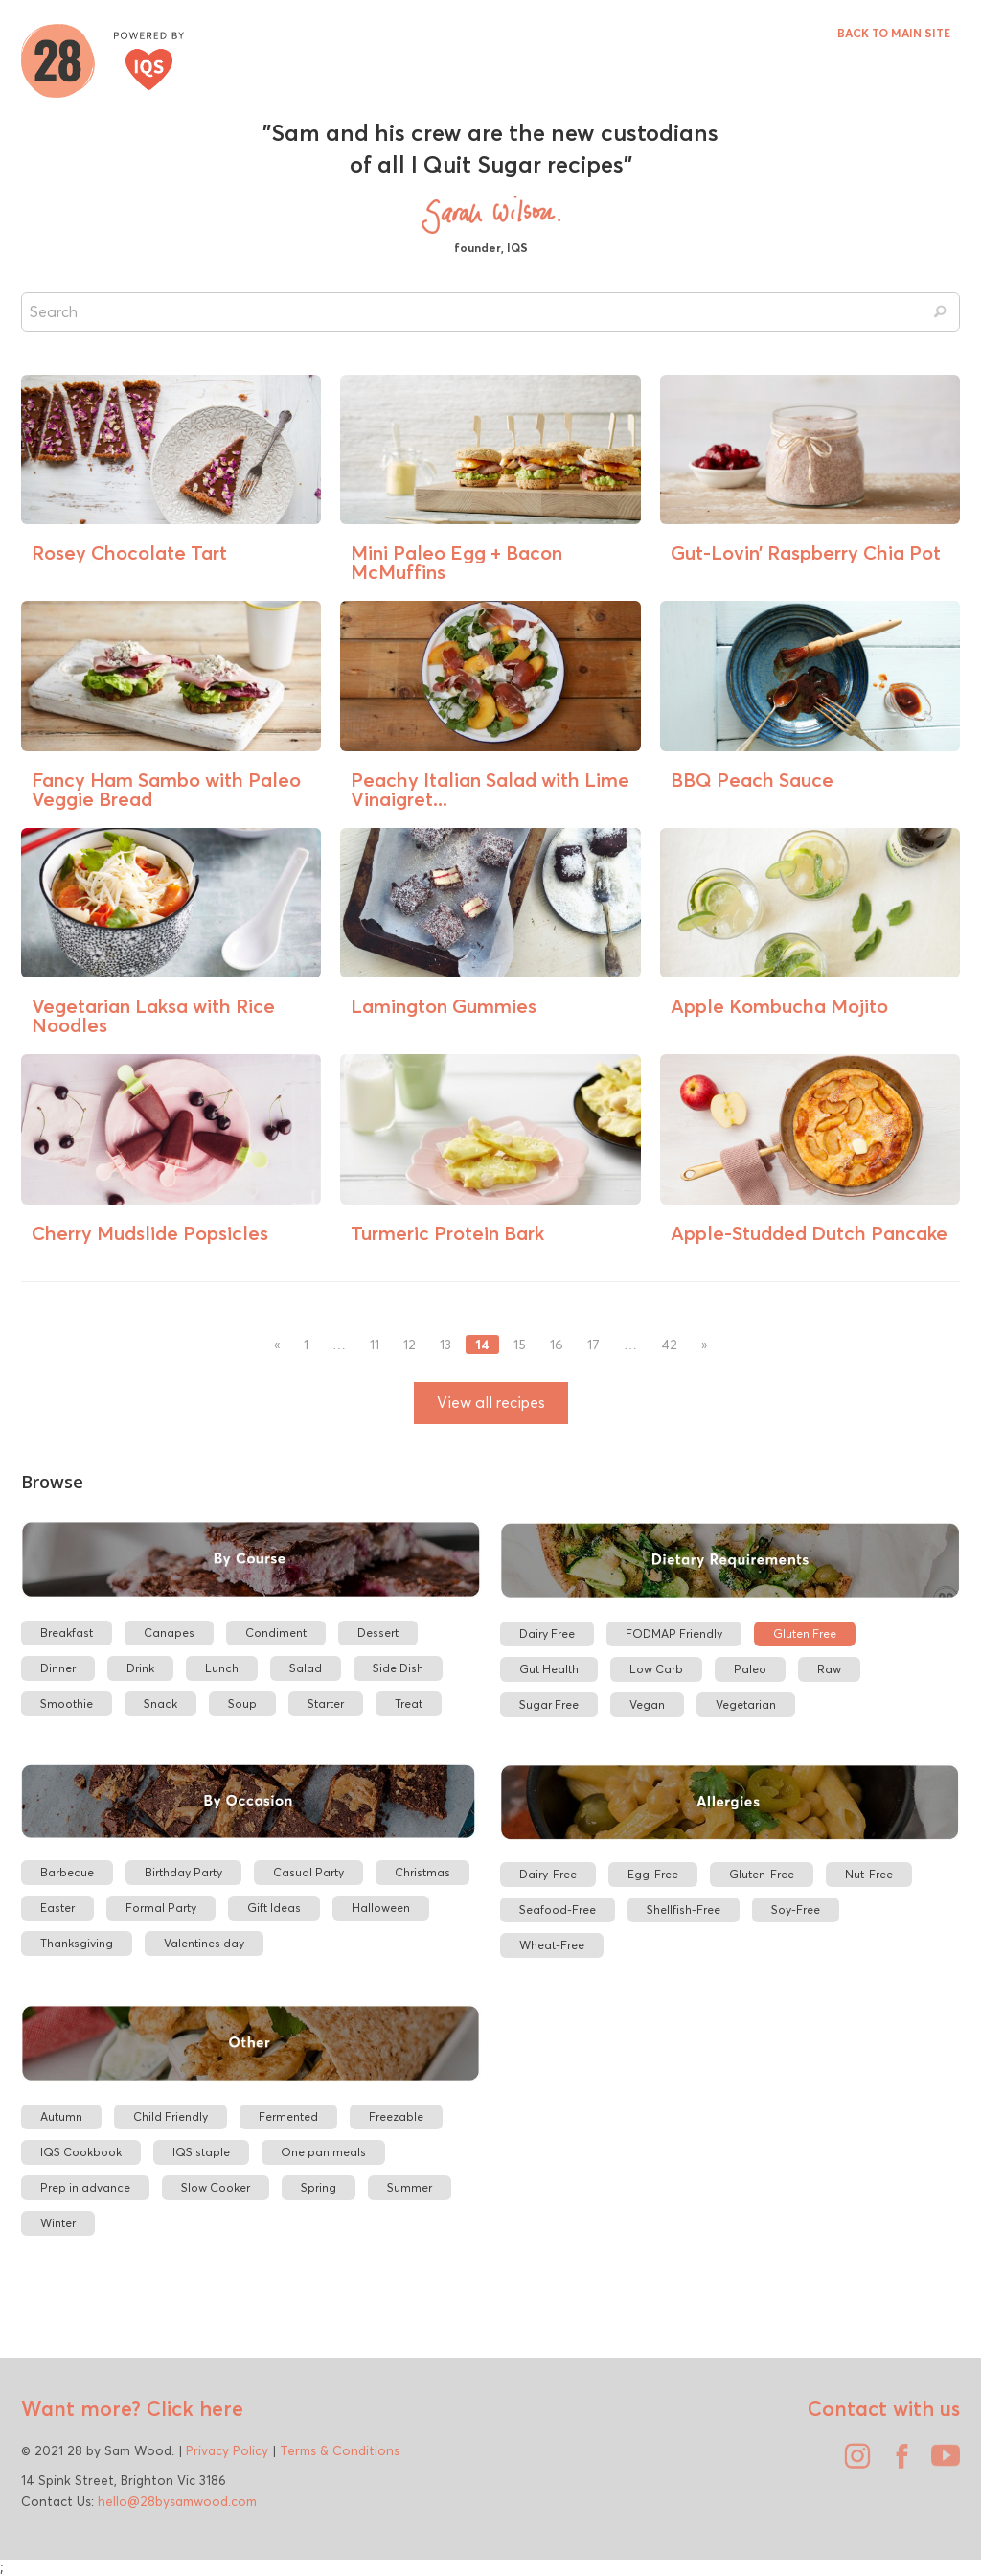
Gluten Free (804, 1633)
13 (445, 1345)
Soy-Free (795, 1909)
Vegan (647, 1704)
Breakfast (66, 1632)
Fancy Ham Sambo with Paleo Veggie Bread (166, 789)
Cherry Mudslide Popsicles (150, 1233)
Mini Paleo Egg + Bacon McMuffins (456, 562)
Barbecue (67, 1872)
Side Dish (398, 1668)
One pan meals (323, 2152)
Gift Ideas (274, 1907)
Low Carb (656, 1669)
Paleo (750, 1669)
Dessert (378, 1632)
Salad (305, 1668)
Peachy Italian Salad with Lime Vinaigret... (490, 789)
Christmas (422, 1872)
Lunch (222, 1668)
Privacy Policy (227, 2450)
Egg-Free (652, 1874)
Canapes (169, 1632)
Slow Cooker (215, 2187)
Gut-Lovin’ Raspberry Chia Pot (806, 552)
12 (409, 1345)
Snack (160, 1703)
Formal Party (160, 1907)
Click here (192, 2408)
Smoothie (66, 1703)
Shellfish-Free (683, 1909)
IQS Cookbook (81, 2152)
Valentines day (204, 1943)
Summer (409, 2187)
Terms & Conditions (339, 2450)
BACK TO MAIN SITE (893, 33)
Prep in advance (85, 2187)
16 (556, 1345)
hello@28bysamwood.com (177, 2501)
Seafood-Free (557, 1909)
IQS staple (201, 2152)
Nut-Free (869, 1874)
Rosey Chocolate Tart (129, 552)
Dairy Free (547, 1633)
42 (669, 1345)
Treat (408, 1703)
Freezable (396, 2116)
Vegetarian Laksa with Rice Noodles (153, 1015)
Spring (318, 2187)
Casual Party (308, 1872)
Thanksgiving (76, 1943)
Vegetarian (746, 1704)
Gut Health (549, 1669)
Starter (326, 1703)
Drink (140, 1668)
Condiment (276, 1632)
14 (482, 1344)
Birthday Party (183, 1872)
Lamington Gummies (443, 1006)
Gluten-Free (761, 1874)
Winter (58, 2223)
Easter (57, 1907)
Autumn (61, 2116)
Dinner (58, 1668)
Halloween (381, 1907)
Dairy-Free (548, 1874)
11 (374, 1345)
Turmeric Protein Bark (447, 1233)
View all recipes (491, 1402)
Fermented (288, 2116)
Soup (242, 1703)
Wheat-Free (551, 1945)
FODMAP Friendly (674, 1633)
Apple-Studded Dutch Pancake (809, 1233)
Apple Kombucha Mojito (779, 1006)
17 (593, 1345)
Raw (829, 1669)
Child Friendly (170, 2116)
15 (519, 1345)
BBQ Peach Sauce (752, 780)
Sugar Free (549, 1704)
